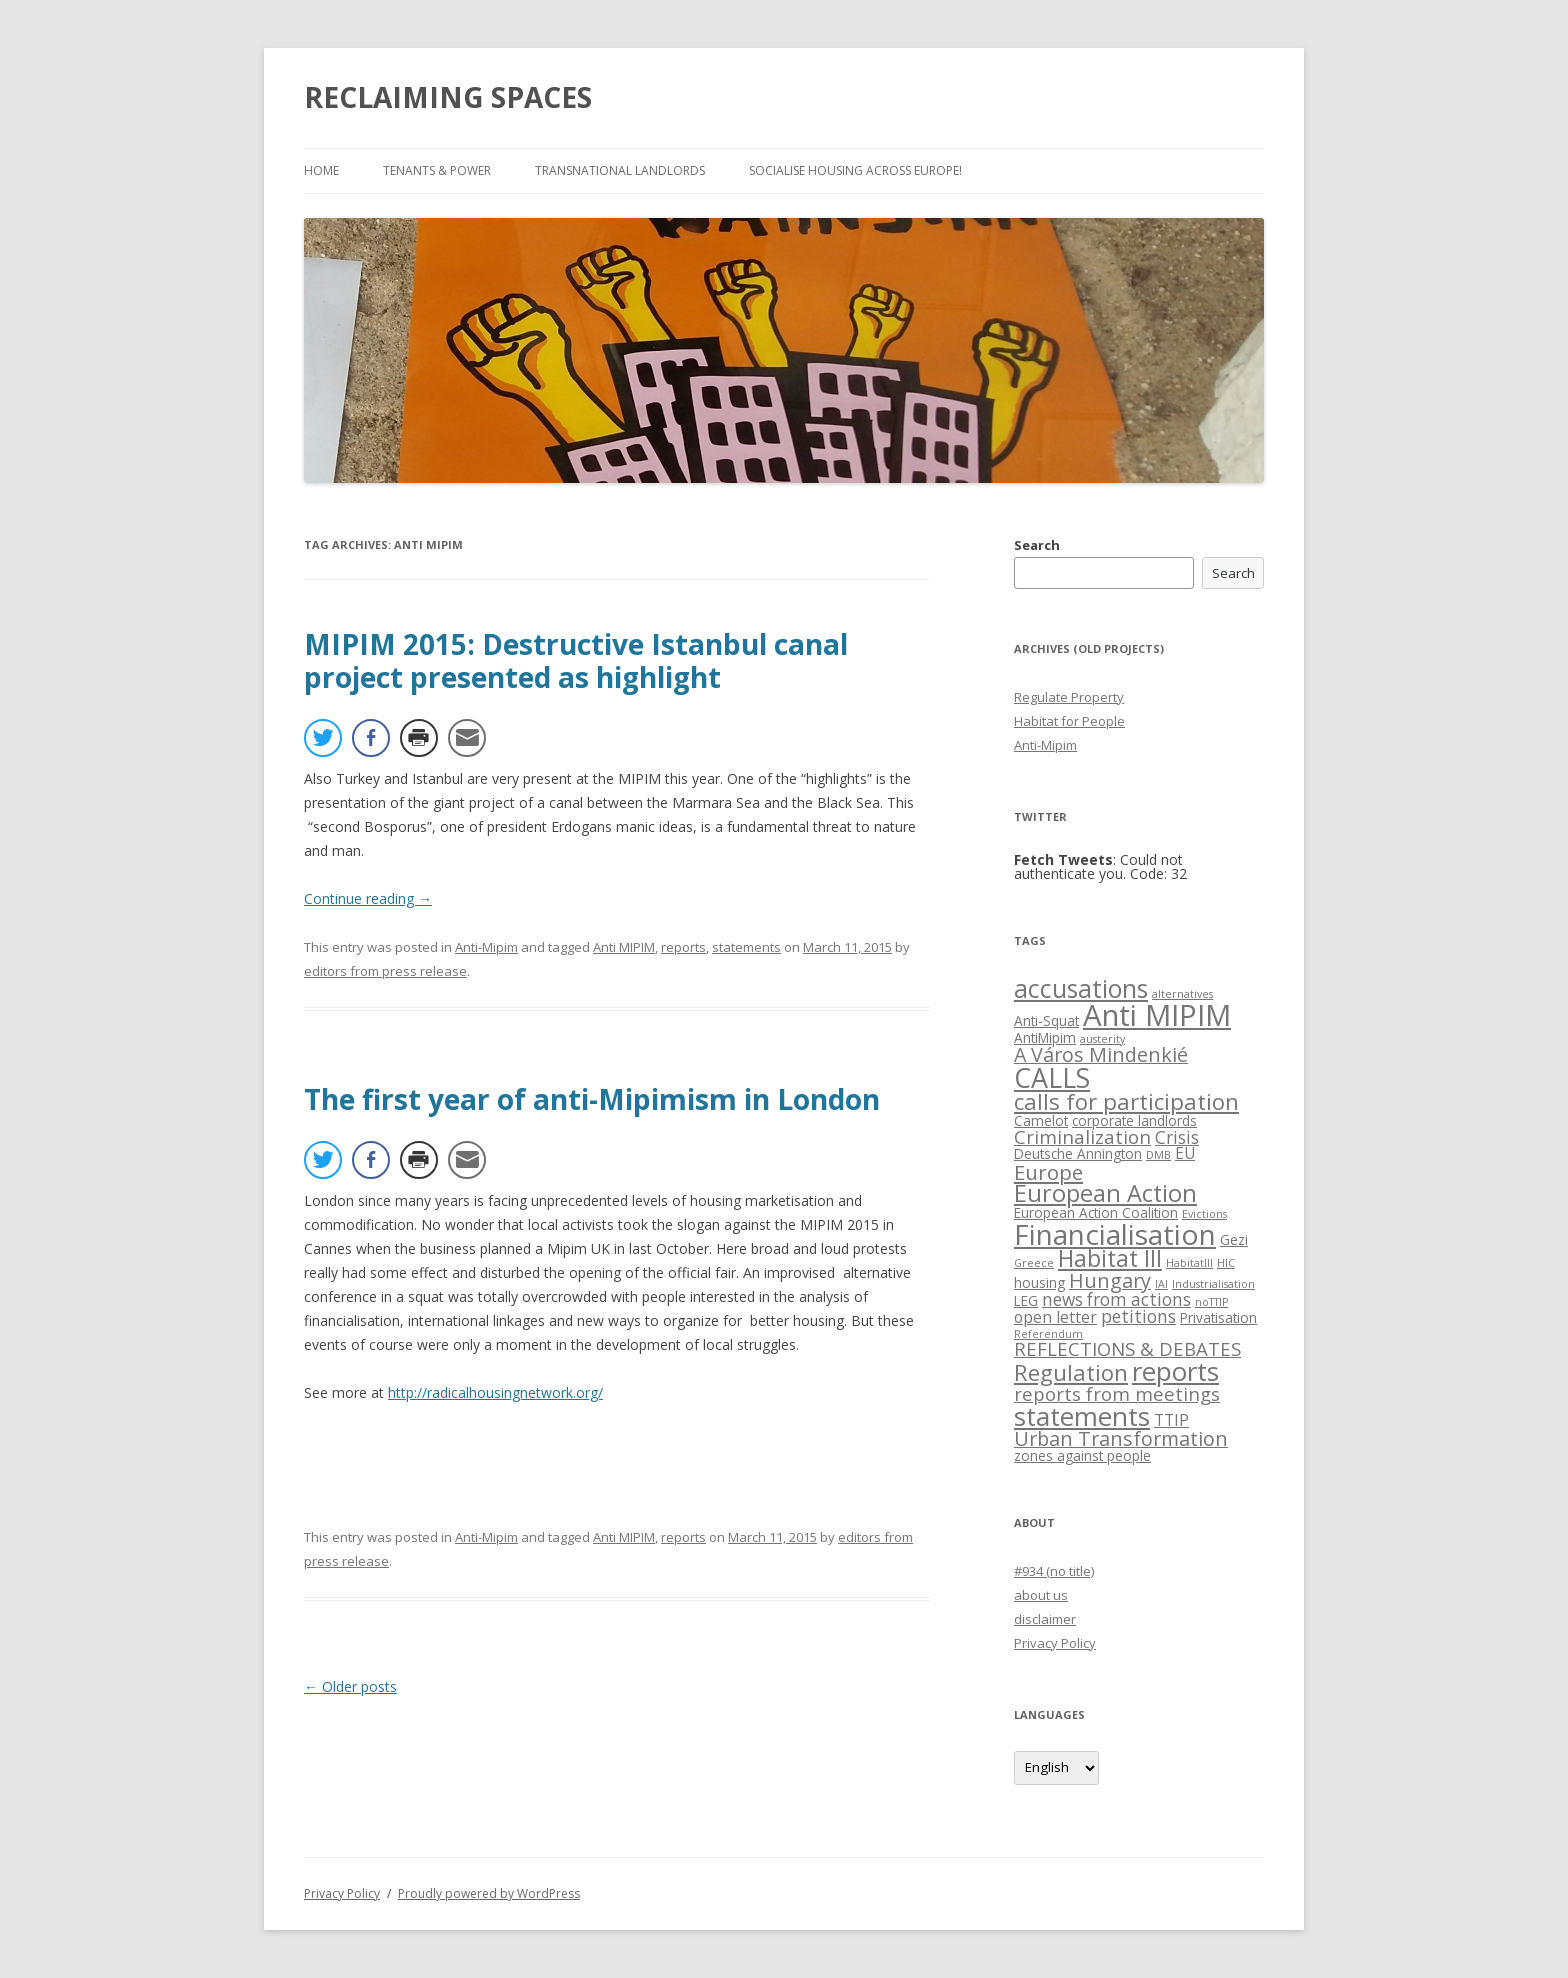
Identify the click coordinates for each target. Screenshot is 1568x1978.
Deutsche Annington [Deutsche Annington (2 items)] (1078, 1153)
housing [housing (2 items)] (1039, 1282)
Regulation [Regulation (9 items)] (1071, 1372)
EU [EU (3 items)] (1185, 1153)
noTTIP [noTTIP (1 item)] (1211, 1302)
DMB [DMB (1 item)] (1158, 1155)
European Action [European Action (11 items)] (1105, 1193)
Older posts (350, 1686)
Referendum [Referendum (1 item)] (1048, 1334)
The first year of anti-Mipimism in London (592, 1099)
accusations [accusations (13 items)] (1081, 988)
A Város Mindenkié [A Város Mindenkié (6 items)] (1101, 1054)
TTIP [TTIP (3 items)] (1171, 1420)
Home (321, 170)
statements (746, 947)
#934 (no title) (1054, 1571)
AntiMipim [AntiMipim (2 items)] (1045, 1037)
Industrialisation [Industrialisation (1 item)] (1213, 1284)
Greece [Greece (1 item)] (1034, 1263)
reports (683, 947)
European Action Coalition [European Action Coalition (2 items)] (1096, 1212)
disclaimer (1045, 1619)
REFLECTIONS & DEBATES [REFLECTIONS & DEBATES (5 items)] (1127, 1348)
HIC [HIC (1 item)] (1226, 1263)
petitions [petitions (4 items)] (1138, 1316)
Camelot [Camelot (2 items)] (1041, 1120)
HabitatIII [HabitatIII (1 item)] (1189, 1263)
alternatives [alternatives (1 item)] (1182, 994)
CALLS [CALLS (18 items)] (1052, 1077)
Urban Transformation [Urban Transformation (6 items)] (1121, 1438)
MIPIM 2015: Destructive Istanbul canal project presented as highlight (576, 661)
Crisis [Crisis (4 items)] (1177, 1137)
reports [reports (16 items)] (1175, 1371)
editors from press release (385, 971)
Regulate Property (1069, 697)
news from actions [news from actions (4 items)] (1116, 1299)
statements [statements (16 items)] (1082, 1416)
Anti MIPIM (624, 947)
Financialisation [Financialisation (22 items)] (1115, 1234)
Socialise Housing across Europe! (855, 170)
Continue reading (368, 898)
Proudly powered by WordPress (489, 1893)
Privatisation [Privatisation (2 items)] (1218, 1317)
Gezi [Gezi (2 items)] (1234, 1239)
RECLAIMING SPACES (448, 97)
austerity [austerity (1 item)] (1102, 1039)
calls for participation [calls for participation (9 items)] (1126, 1101)
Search (1037, 545)
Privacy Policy (1055, 1643)
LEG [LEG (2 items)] (1026, 1300)
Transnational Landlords (620, 170)
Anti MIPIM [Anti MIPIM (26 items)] (1157, 1015)
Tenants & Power (437, 170)
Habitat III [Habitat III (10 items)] (1110, 1258)
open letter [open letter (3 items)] (1055, 1317)
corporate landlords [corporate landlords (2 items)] (1134, 1120)
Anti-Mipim (486, 947)
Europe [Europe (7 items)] (1048, 1172)
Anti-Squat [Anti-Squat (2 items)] (1046, 1020)
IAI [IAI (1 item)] (1161, 1284)
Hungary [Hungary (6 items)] (1110, 1280)
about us (1041, 1595)
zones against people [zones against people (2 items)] (1082, 1455)
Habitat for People (1069, 721)
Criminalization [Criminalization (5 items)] (1082, 1136)
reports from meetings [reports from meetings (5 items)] (1117, 1393)
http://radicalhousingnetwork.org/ (495, 1392)
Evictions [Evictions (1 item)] (1204, 1214)
